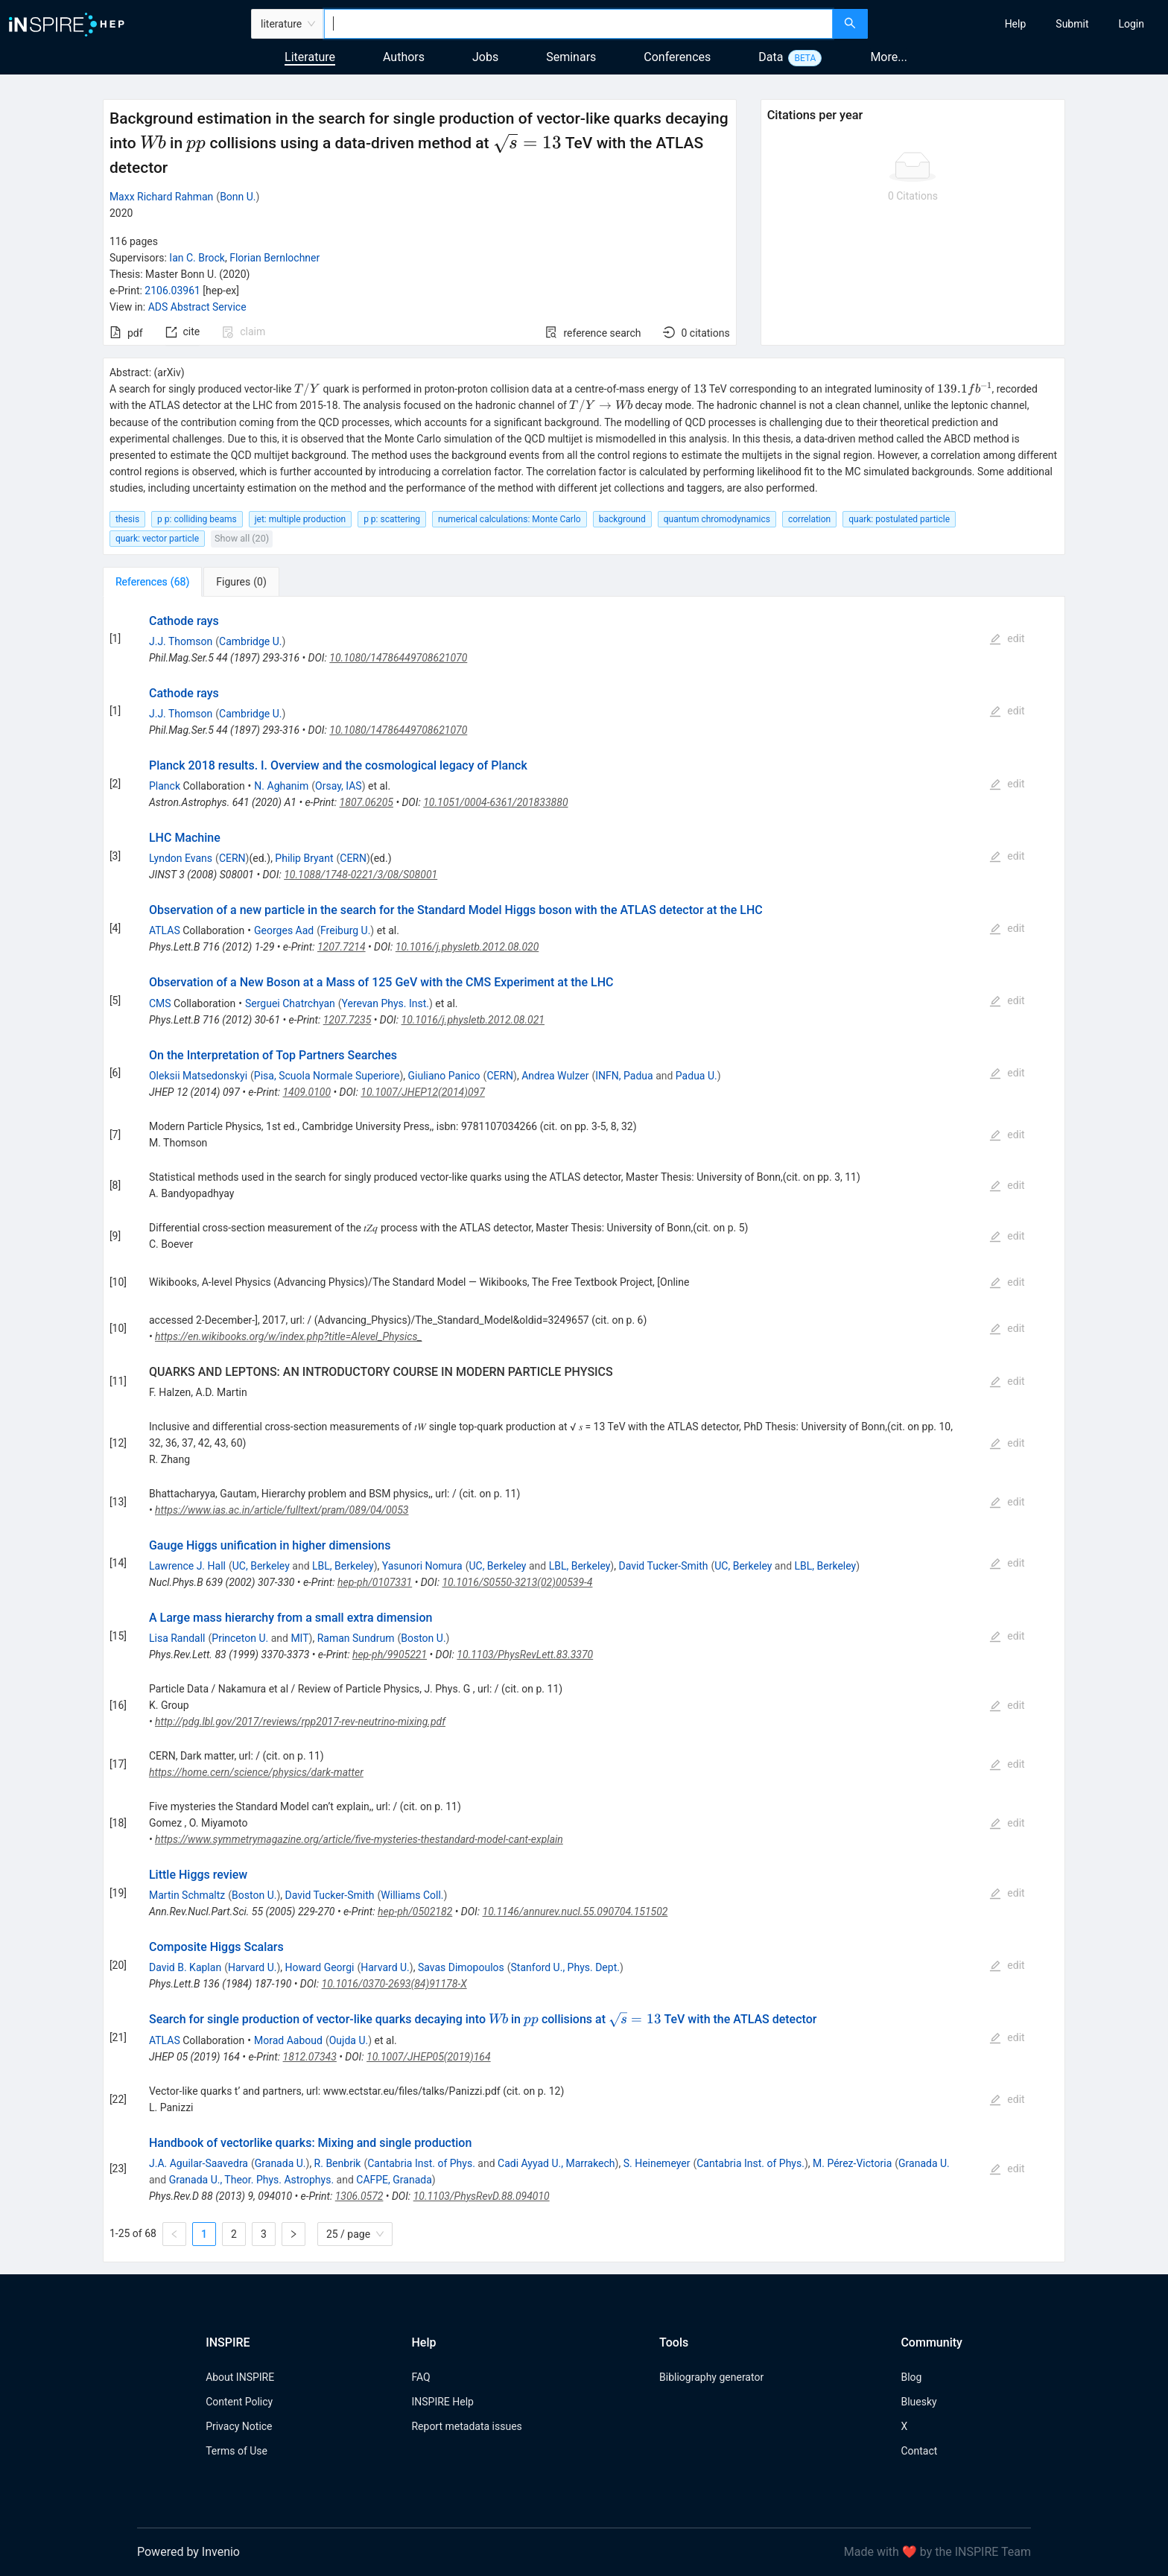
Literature (310, 57)
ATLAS (164, 930)
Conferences (677, 57)
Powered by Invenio (188, 2552)
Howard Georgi (320, 1967)
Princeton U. (240, 1638)
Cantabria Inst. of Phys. (421, 2163)
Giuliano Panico (444, 1076)
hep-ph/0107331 (374, 1582)
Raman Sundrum (356, 1638)
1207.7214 (341, 947)
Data (770, 57)
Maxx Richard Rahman (161, 197)
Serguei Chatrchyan (290, 1003)
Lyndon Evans (180, 858)
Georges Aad (284, 930)
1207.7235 (347, 1020)
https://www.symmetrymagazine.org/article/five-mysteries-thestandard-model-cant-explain (359, 1839)
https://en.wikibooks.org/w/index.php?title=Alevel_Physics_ (288, 1336)
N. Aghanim (281, 786)
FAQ (420, 2377)
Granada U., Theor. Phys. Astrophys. (251, 2180)
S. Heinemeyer (657, 2163)
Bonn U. (238, 197)
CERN (232, 858)
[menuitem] (1015, 24)
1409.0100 (306, 1092)
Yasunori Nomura (422, 1566)
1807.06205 (366, 802)
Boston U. (423, 1638)
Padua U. (696, 1076)
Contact (919, 2451)
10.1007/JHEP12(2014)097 (422, 1092)
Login (1131, 24)
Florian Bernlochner (274, 258)
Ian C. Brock (197, 258)
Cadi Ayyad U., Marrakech (556, 2163)
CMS (160, 1003)
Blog (911, 2377)
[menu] (1019, 24)
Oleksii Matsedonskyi (198, 1076)
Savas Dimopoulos (461, 1967)
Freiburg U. (345, 930)
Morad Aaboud (288, 2040)
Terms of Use (236, 2451)
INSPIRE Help (442, 2402)
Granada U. (280, 2163)
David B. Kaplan (185, 1967)
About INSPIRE (240, 2377)
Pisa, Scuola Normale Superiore (327, 1076)
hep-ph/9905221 (389, 1654)
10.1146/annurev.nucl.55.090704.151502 (575, 1911)
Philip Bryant (304, 858)
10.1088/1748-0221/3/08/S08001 (360, 875)
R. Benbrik (337, 2163)
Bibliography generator (711, 2377)
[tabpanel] (584, 1429)
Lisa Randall (177, 1638)
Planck (164, 786)
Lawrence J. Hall (187, 1566)
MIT (299, 1638)
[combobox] (578, 24)
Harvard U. (252, 1967)
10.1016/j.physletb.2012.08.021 (473, 1020)
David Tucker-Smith (663, 1566)
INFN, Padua (624, 1076)
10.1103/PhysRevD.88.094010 (481, 2196)
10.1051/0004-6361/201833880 (495, 802)
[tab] (152, 582)
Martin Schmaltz (187, 1895)
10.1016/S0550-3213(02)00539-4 (517, 1582)
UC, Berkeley (261, 1566)
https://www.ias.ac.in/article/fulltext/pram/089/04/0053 (282, 1510)
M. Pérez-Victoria (852, 2163)
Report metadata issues (466, 2426)
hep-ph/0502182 (415, 1911)
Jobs (485, 57)
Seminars (571, 57)
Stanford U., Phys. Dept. (565, 1967)
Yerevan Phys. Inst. (385, 1003)
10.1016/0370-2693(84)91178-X (394, 1984)
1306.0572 (359, 2196)
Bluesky (918, 2402)
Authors (404, 57)
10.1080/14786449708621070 (398, 658)
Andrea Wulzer (554, 1076)
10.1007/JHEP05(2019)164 (428, 2057)
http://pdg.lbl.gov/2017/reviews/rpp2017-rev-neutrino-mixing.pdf (300, 1722)
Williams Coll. (412, 1895)
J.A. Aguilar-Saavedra (198, 2163)
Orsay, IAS (338, 786)
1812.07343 (310, 2057)
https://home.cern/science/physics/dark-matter (256, 1772)
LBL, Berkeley (343, 1566)
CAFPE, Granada (393, 2180)
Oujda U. (348, 2040)
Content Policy (239, 2402)
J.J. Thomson (180, 641)
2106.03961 (172, 290)
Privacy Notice (239, 2426)
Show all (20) (242, 538)
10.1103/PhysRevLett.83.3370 (525, 1654)
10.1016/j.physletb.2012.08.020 (467, 947)
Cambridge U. (250, 641)
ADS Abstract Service (197, 307)
